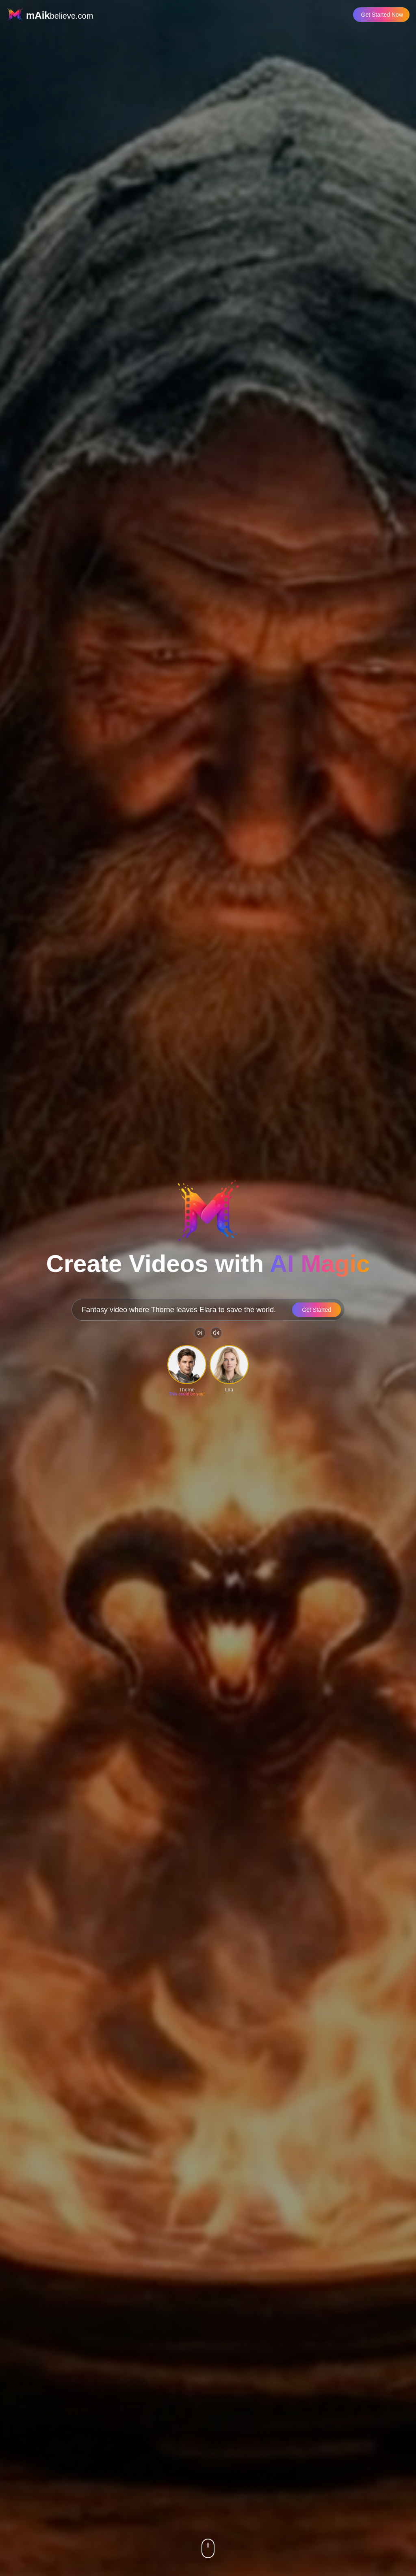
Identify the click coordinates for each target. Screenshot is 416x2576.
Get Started (316, 1309)
